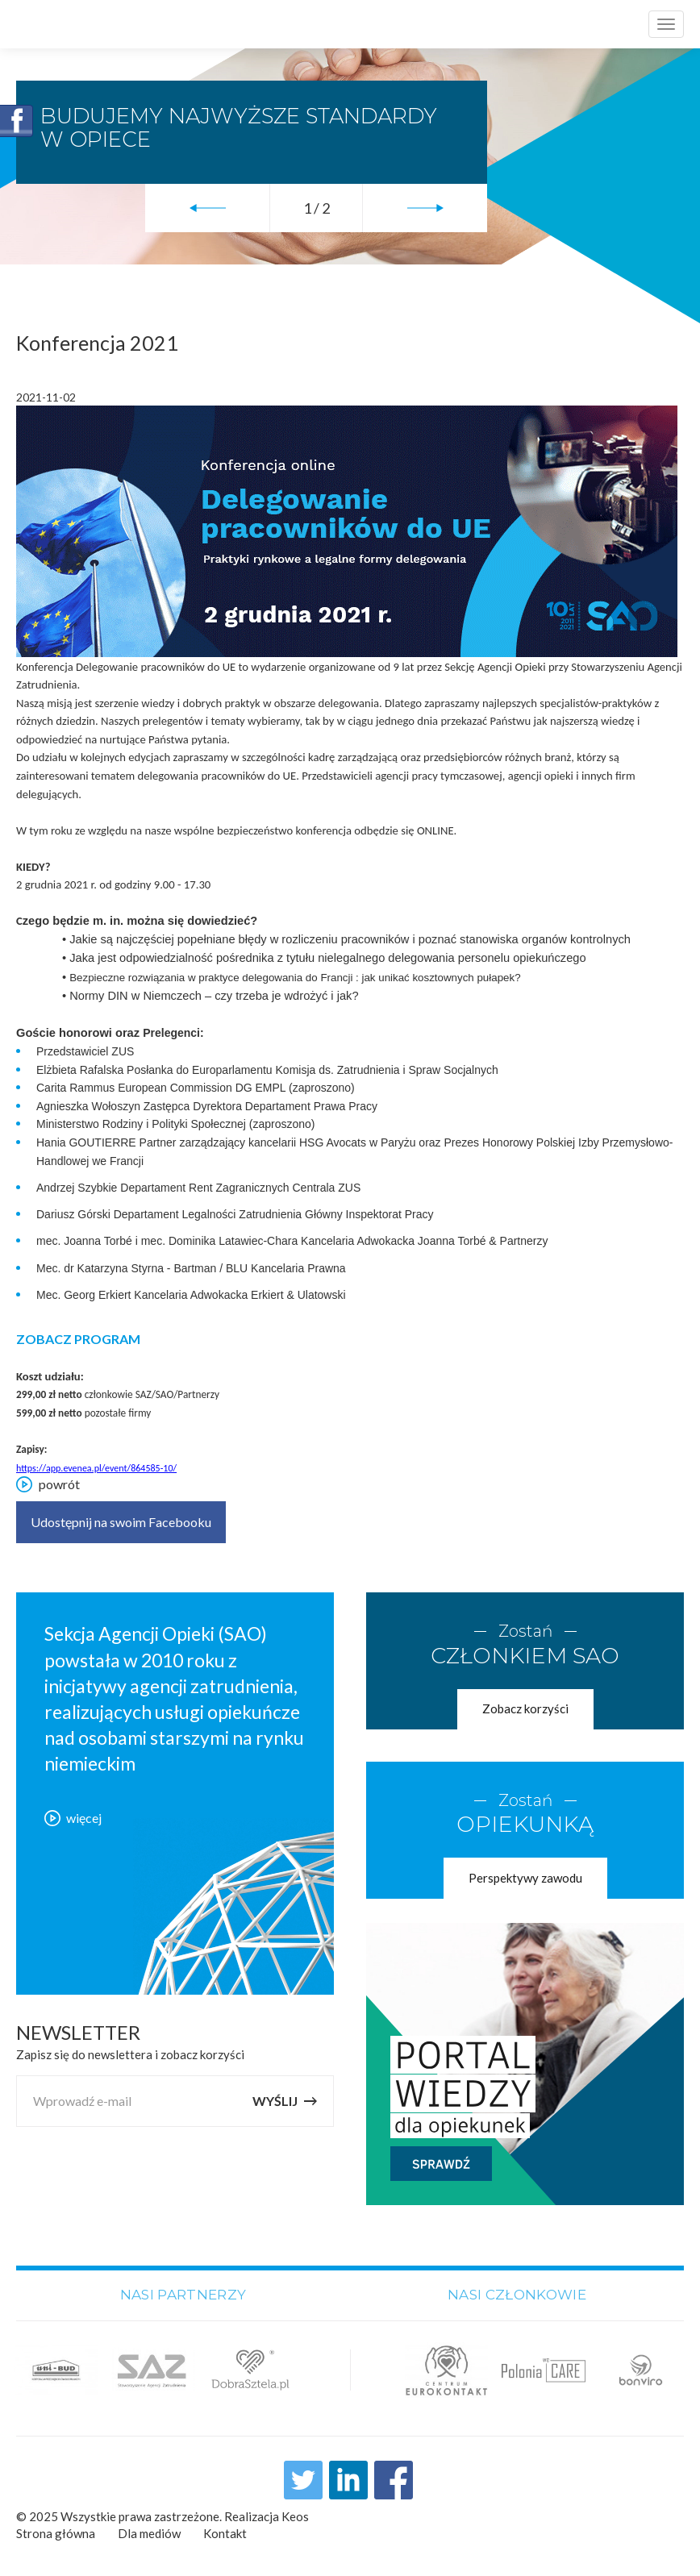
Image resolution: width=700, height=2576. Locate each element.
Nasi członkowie (517, 2295)
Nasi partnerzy (183, 2295)
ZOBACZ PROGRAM (78, 1338)
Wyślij (284, 2101)
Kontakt (225, 2534)
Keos (295, 2517)
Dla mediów (149, 2534)
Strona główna (55, 2534)
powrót (48, 1484)
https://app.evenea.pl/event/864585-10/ (96, 1468)
